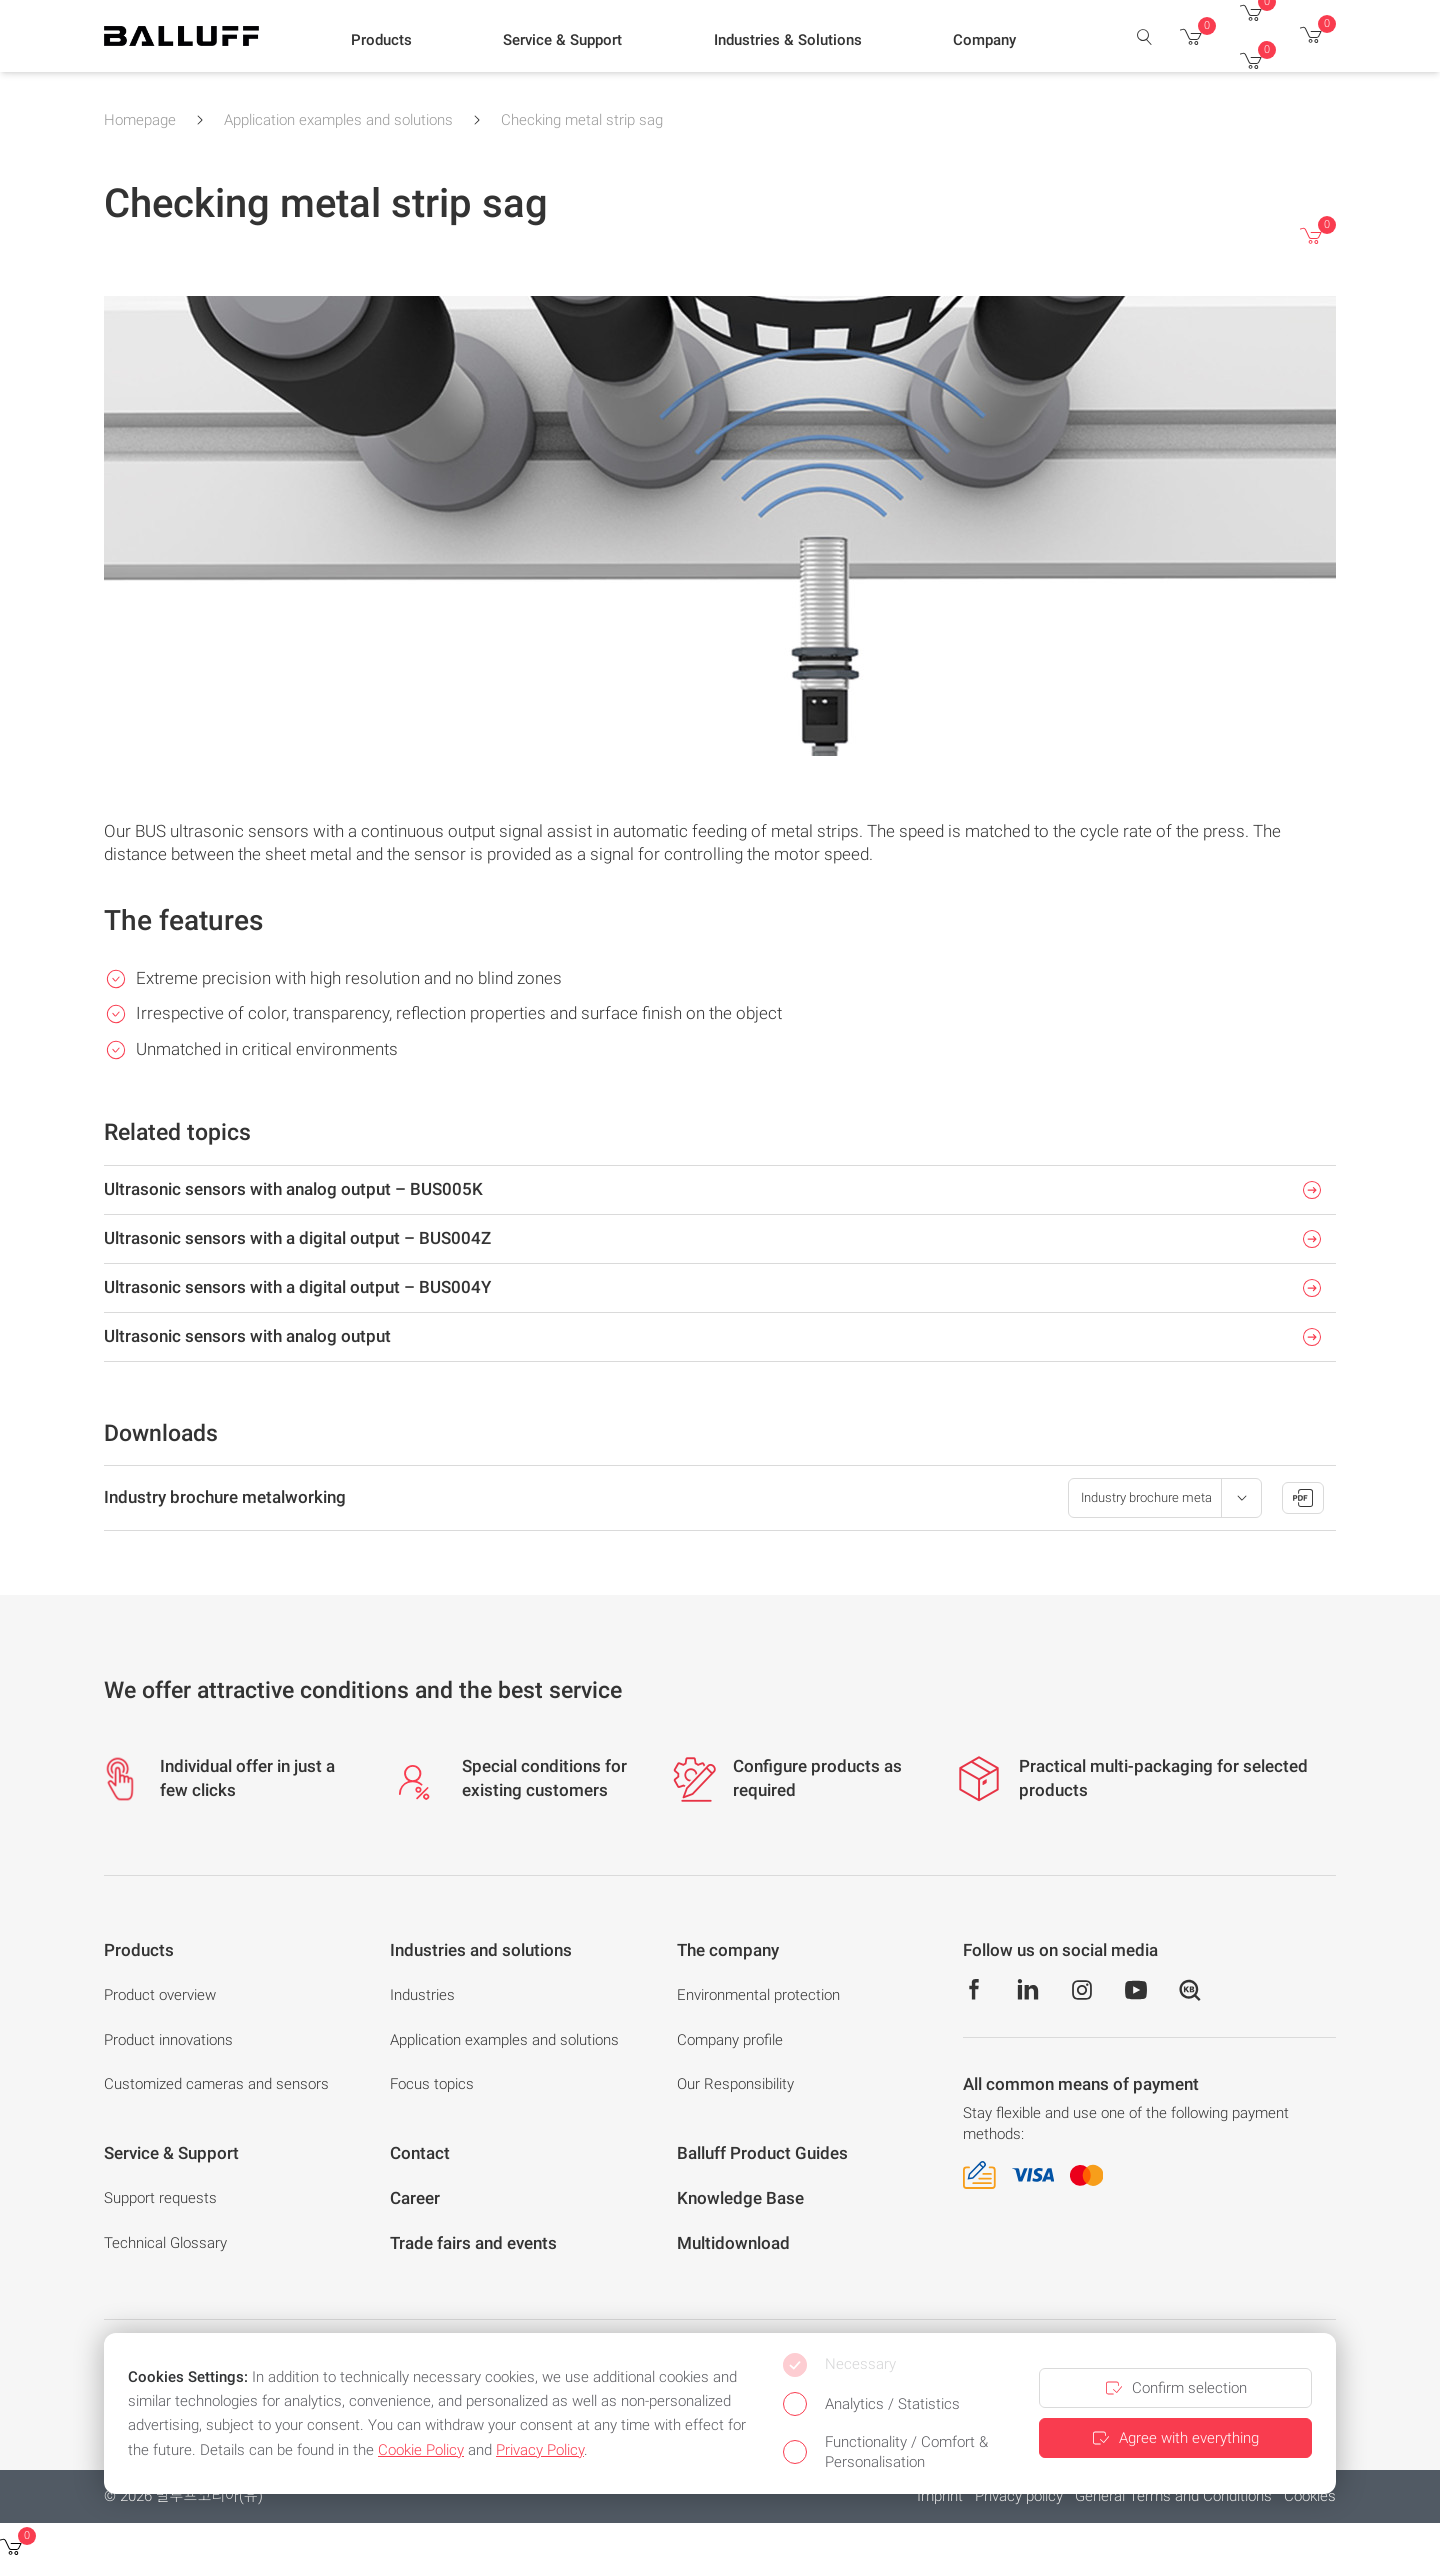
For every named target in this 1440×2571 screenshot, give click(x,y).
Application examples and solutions (338, 120)
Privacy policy (1019, 2496)
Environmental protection (758, 1995)
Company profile (730, 2040)
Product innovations (168, 2040)
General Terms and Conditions (1173, 2496)
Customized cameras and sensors (216, 2084)
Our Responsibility (735, 2084)
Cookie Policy (421, 2450)
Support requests (160, 2198)
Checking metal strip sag (582, 120)
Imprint (940, 2496)
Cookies (1310, 2496)
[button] (381, 41)
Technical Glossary (165, 2243)
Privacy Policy (540, 2450)
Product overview (160, 1995)
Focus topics (432, 2084)
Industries (422, 1995)
